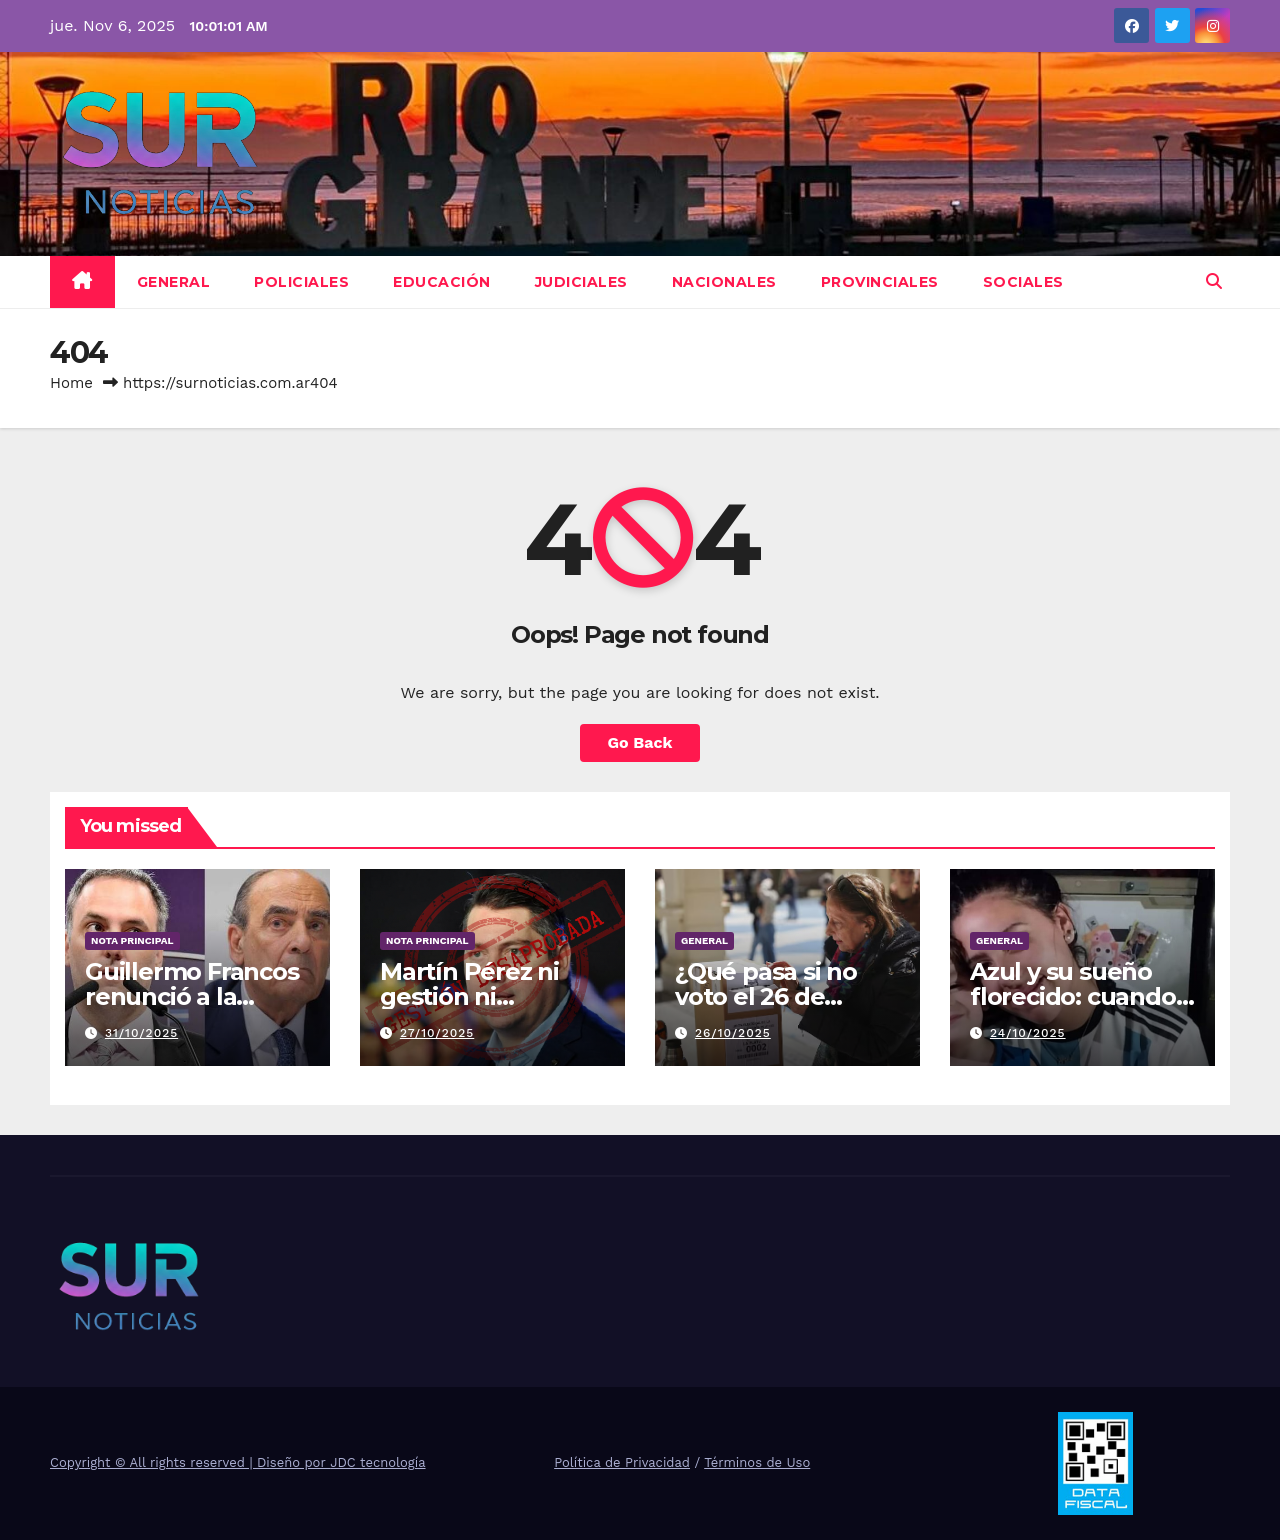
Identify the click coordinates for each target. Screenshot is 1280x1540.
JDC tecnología (377, 1462)
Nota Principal (132, 940)
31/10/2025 (141, 1033)
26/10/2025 (733, 1033)
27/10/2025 (437, 1033)
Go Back (640, 742)
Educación (442, 282)
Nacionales (724, 282)
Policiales (301, 282)
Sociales (1023, 282)
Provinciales (880, 282)
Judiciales (581, 282)
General (174, 282)
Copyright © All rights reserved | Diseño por (190, 1462)
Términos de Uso (757, 1462)
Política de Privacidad (622, 1462)
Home (71, 383)
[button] (1214, 281)
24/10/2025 (1028, 1033)
